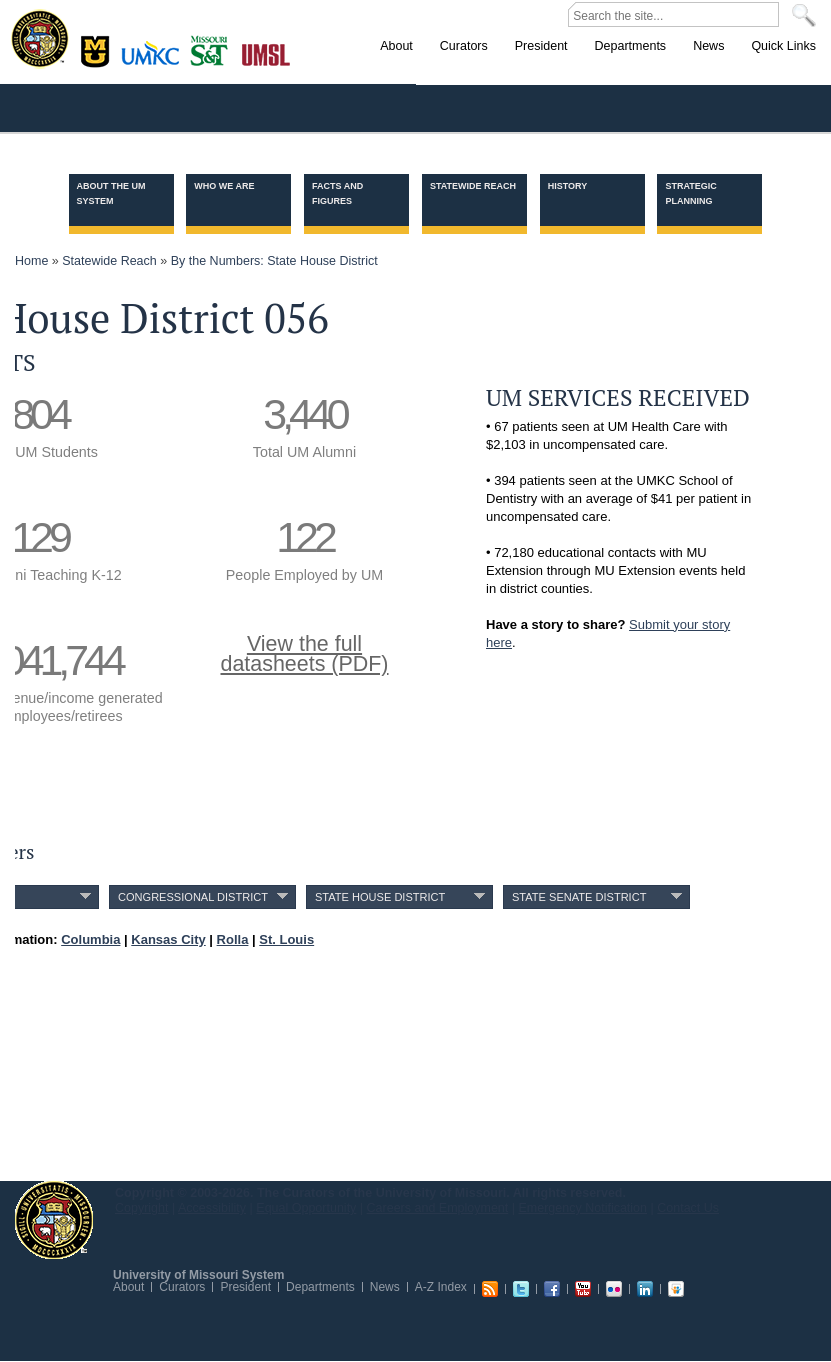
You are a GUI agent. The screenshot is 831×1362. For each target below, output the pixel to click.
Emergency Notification (583, 1208)
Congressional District (193, 897)
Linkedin (645, 1289)
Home (31, 261)
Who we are (224, 186)
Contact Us (688, 1208)
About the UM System (111, 193)
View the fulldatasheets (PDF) (305, 654)
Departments (320, 1287)
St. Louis (266, 53)
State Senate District (579, 897)
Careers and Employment (438, 1208)
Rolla (213, 49)
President (245, 1287)
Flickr (614, 1289)
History (568, 186)
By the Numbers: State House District (274, 261)
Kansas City (155, 59)
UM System (54, 1220)
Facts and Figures (337, 193)
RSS (490, 1289)
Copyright (142, 1208)
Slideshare (676, 1289)
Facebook (552, 1289)
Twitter (521, 1289)
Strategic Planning (690, 193)
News (385, 1287)
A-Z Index (441, 1287)
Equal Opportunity (306, 1208)
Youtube (583, 1289)
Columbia (97, 49)
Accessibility (212, 1208)
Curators (182, 1287)
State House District (380, 897)
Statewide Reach (473, 186)
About (128, 1287)
